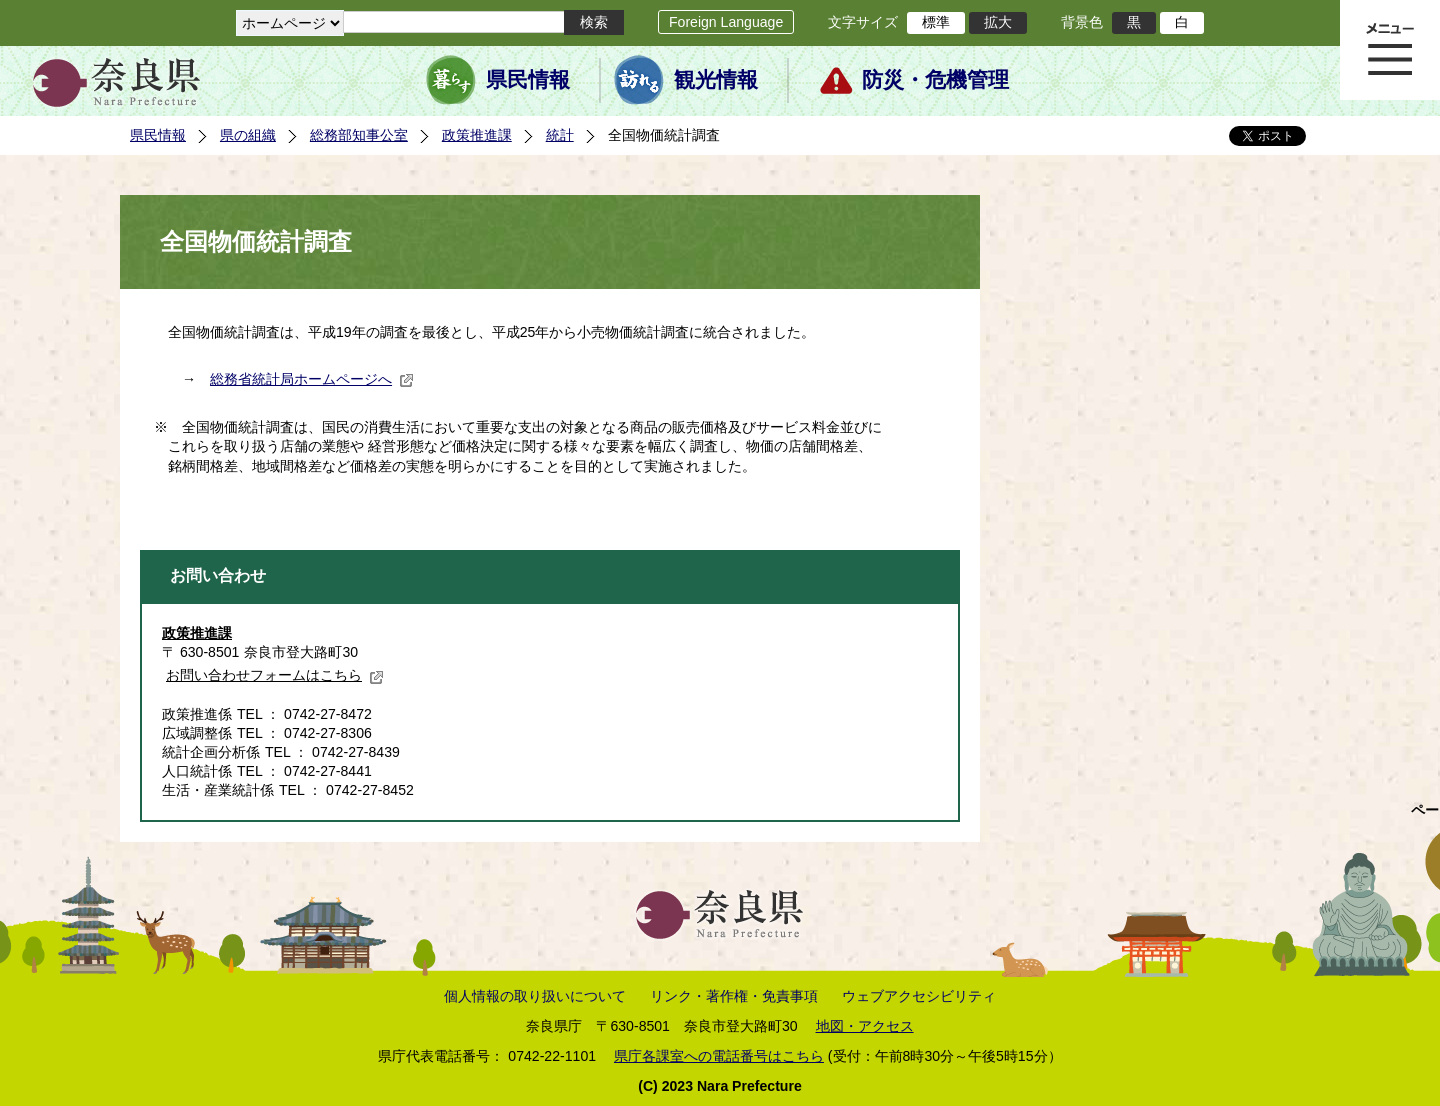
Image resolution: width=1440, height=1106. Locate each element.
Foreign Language (726, 22)
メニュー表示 (1390, 50)
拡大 (998, 22)
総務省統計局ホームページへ (312, 379)
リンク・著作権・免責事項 (734, 996)
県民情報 (528, 80)
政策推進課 (477, 135)
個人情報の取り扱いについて (535, 996)
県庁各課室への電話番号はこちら (719, 1056)
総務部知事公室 (359, 135)
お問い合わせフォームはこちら (275, 675)
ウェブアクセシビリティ (919, 996)
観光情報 (716, 80)
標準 (936, 22)
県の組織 (248, 135)
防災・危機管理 (935, 80)
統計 (560, 135)
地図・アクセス (865, 1026)
